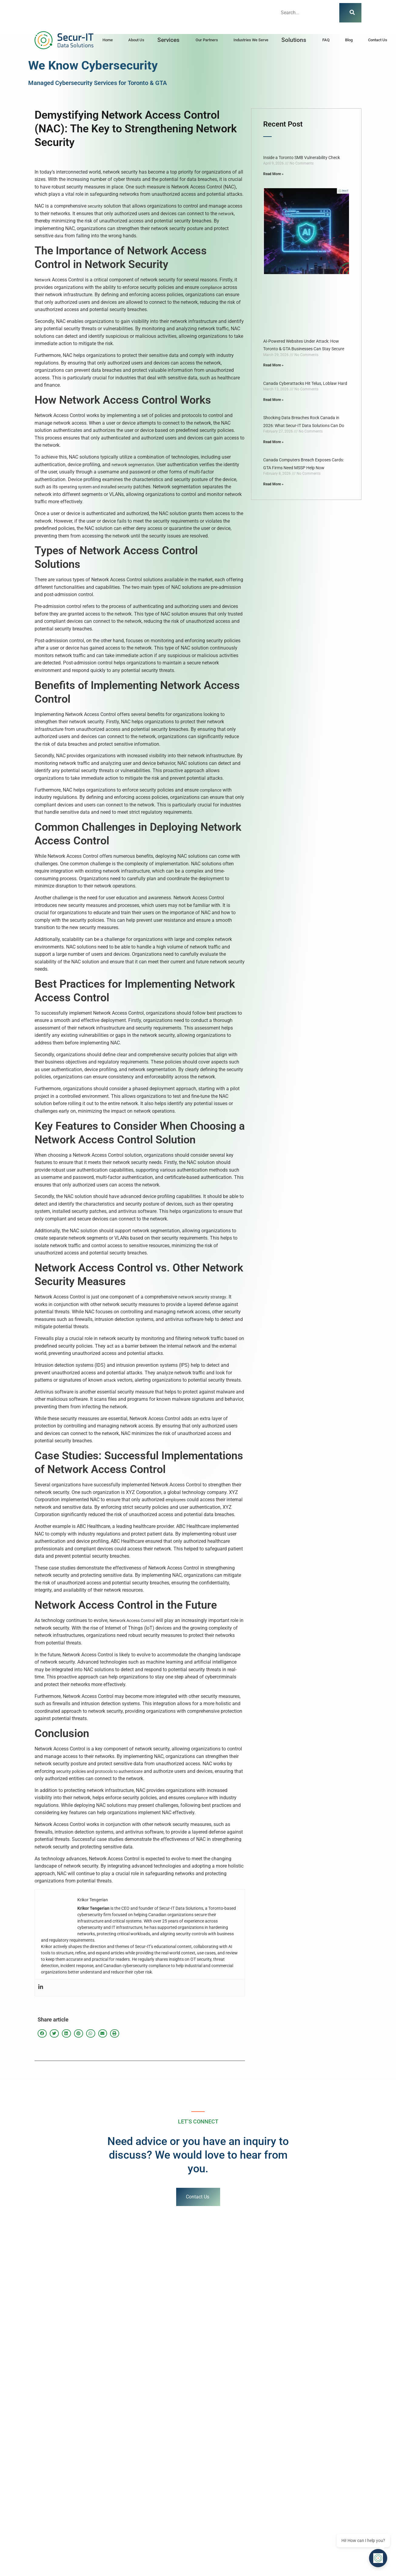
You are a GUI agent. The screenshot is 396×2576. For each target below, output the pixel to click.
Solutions (293, 39)
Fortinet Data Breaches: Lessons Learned (238, 2477)
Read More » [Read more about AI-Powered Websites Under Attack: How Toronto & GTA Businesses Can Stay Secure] (273, 365)
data (59, 235)
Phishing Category (33, 2458)
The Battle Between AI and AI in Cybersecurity (242, 2438)
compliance (211, 287)
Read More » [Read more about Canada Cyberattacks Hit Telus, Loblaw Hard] (273, 400)
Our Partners (207, 40)
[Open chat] (381, 2561)
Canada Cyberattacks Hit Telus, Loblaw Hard (305, 383)
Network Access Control (132, 1620)
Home (107, 40)
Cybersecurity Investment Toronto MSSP (54, 2438)
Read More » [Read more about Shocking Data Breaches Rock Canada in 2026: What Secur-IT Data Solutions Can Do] (273, 442)
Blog (349, 40)
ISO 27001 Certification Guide (228, 2458)
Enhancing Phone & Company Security (52, 2487)
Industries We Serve (250, 40)
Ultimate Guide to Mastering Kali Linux (52, 2467)
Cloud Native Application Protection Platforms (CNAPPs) (253, 2487)
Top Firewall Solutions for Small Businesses (56, 2477)
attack (110, 1380)
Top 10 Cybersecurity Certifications (233, 2447)
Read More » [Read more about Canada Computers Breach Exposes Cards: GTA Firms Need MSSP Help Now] (273, 484)
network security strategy (202, 1297)
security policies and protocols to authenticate (99, 1771)
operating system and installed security (95, 486)
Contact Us (377, 40)
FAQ (326, 40)
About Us (136, 40)
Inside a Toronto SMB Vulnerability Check (301, 157)
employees (176, 1499)
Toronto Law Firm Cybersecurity (46, 2447)
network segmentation (133, 464)
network (226, 213)
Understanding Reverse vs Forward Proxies (240, 2467)
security (95, 206)
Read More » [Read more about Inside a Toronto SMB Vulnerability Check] (273, 174)
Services (168, 39)
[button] (170, 40)
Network (43, 279)
